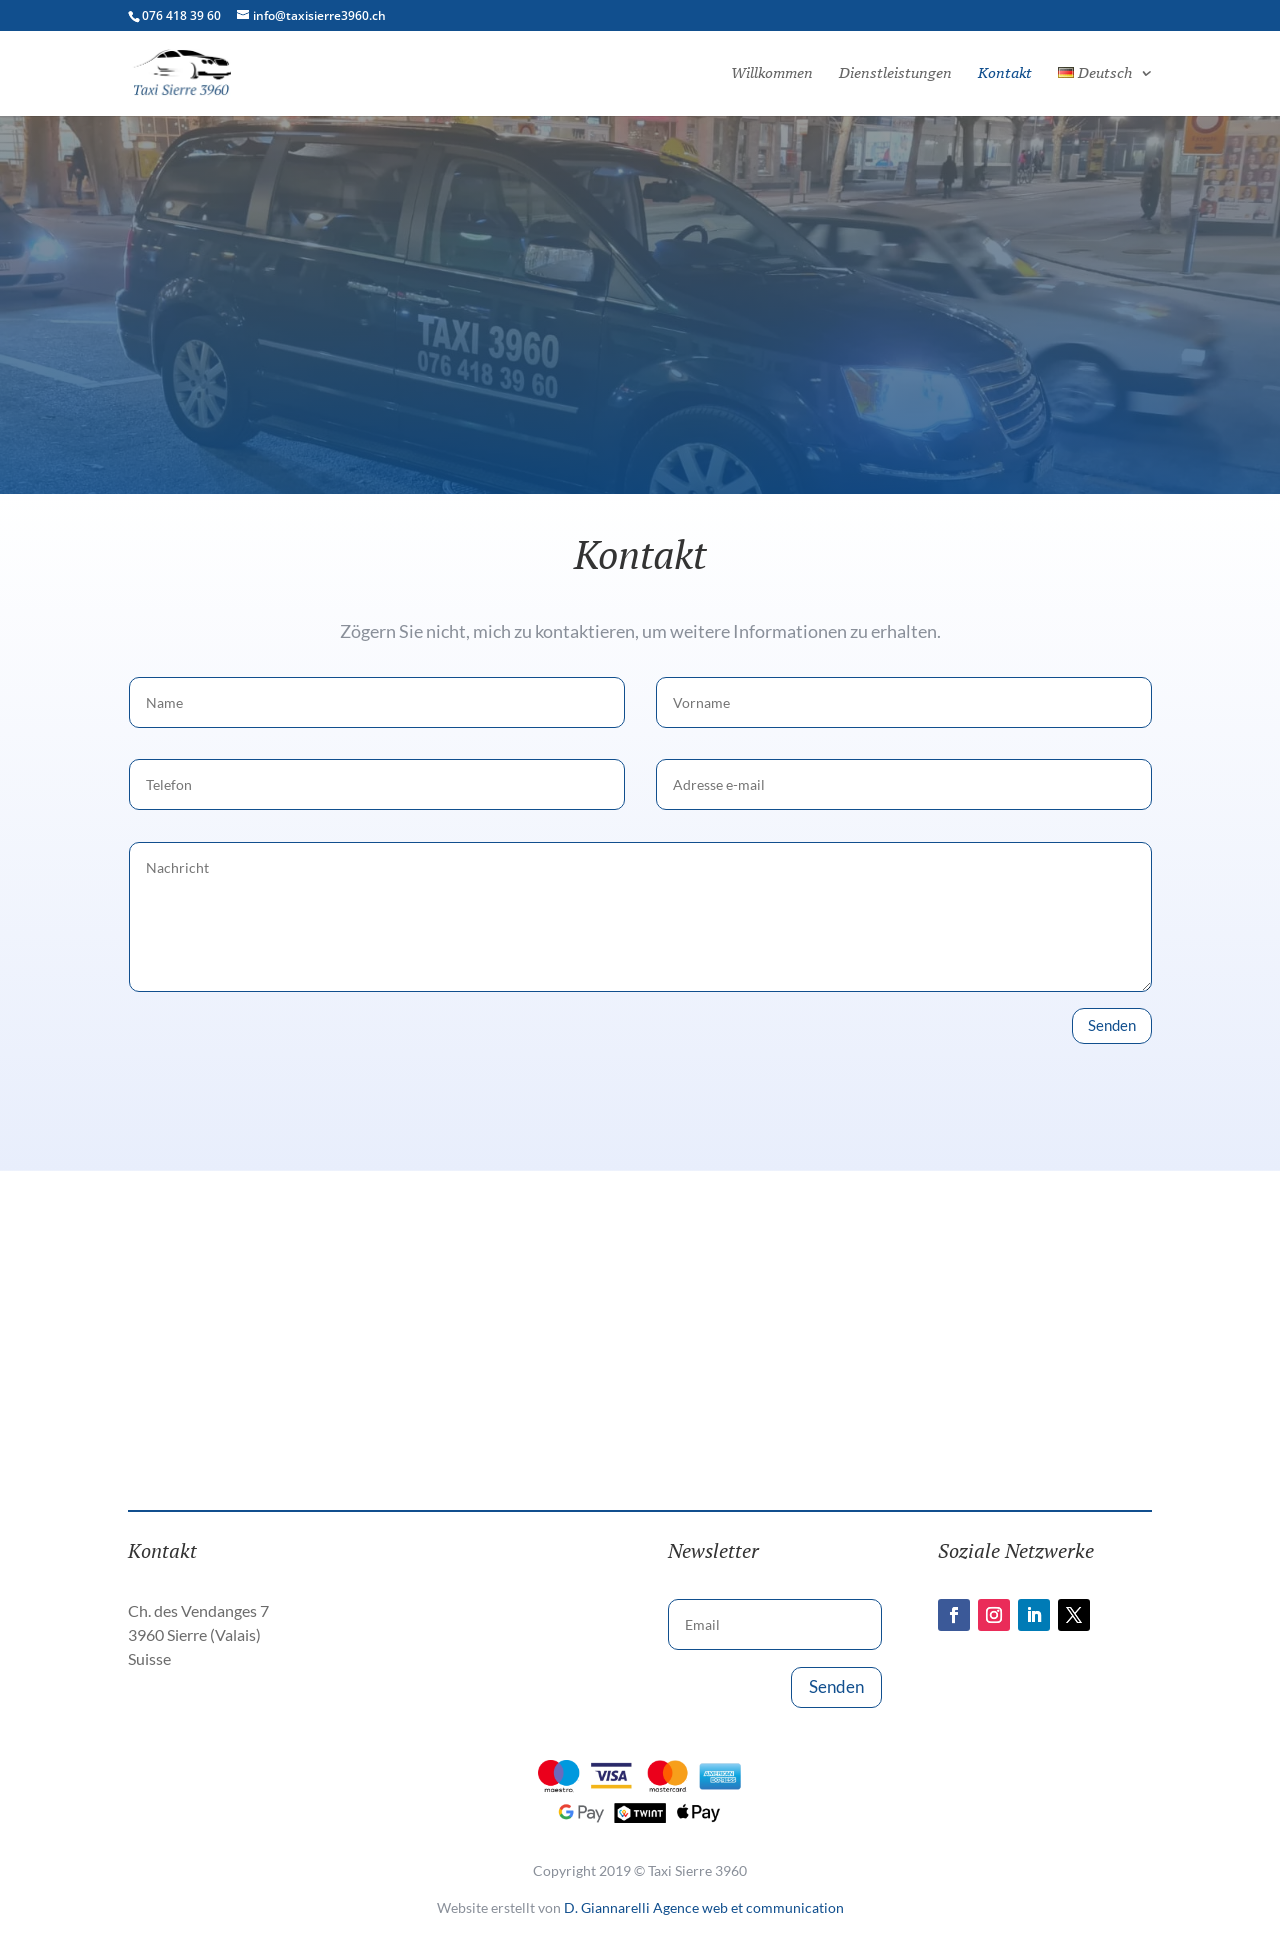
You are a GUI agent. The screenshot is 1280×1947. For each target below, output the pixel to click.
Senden (1112, 1025)
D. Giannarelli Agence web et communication (704, 1907)
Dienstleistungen (895, 74)
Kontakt (1005, 74)
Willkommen (772, 74)
